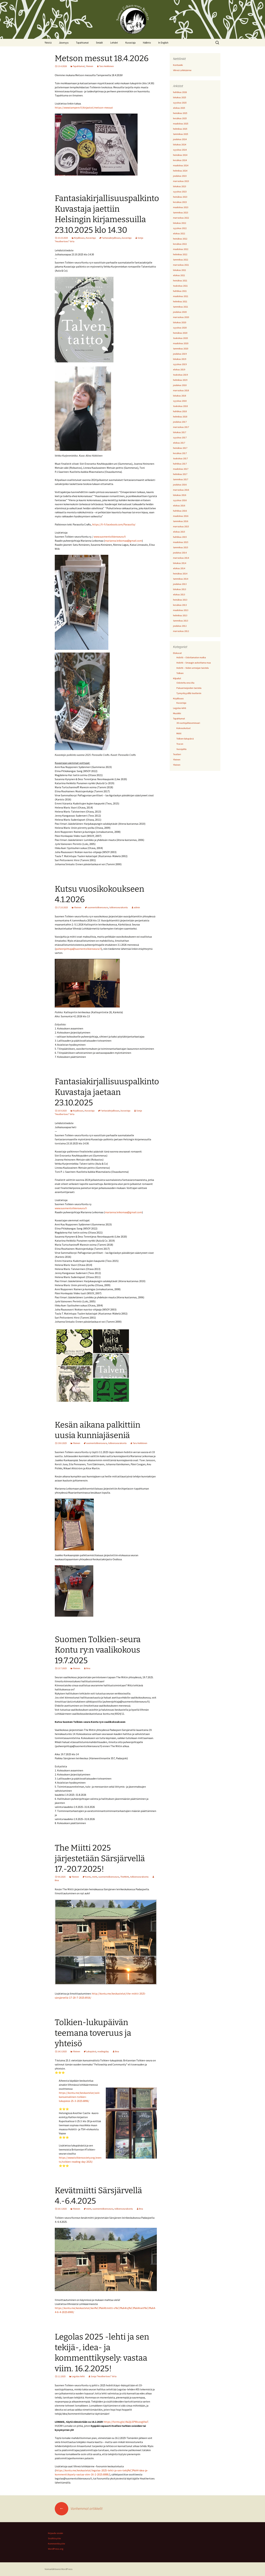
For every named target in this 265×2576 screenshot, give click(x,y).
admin (137, 907)
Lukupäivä (91, 2051)
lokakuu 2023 (179, 186)
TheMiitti (124, 1876)
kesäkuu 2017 (180, 453)
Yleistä (48, 42)
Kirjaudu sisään (55, 2533)
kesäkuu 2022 (180, 243)
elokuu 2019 (179, 369)
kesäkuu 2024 (180, 160)
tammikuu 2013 (180, 620)
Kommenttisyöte (56, 2543)
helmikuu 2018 (180, 416)
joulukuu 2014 (180, 552)
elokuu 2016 (179, 505)
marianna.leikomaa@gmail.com (123, 540)
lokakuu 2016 (179, 495)
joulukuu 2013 (180, 584)
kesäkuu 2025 (180, 118)
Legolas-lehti (78, 2376)
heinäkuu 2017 (180, 447)
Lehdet (114, 42)
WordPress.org (55, 2548)
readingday (103, 2051)
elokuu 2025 (179, 107)
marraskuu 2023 (181, 181)
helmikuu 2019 (180, 379)
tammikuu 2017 (180, 479)
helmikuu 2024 (180, 170)
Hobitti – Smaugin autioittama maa (193, 662)
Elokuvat (177, 653)
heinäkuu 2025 (180, 113)
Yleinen (89, 66)
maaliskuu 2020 (180, 343)
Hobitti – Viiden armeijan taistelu (192, 667)
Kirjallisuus (79, 237)
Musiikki (177, 713)
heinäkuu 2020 (180, 332)
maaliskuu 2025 (180, 123)
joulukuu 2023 (180, 175)
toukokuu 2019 (180, 374)
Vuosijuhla (181, 749)
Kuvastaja (130, 42)
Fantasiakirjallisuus (111, 237)
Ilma (88, 1668)
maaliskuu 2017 (180, 468)
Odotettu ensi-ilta (185, 682)
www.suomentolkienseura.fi (110, 536)
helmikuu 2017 (180, 474)
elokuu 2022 (179, 233)
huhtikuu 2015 (180, 536)
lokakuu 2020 (179, 322)
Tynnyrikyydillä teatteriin (188, 693)
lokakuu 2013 (179, 589)
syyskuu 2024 (180, 149)
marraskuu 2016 (181, 489)
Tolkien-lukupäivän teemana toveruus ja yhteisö (93, 2032)
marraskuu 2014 (181, 557)
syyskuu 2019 (180, 364)
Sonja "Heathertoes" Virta (103, 2376)
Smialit (99, 42)
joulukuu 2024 (180, 139)
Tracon (179, 743)
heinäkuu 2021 (180, 280)
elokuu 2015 (179, 531)
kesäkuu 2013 (180, 604)
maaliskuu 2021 (180, 296)
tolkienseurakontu (118, 907)
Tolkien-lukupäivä (185, 738)
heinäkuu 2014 (180, 573)
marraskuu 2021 (181, 264)
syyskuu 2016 (180, 500)
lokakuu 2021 (179, 270)
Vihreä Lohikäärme (182, 70)
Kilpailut (177, 678)
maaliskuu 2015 (180, 542)
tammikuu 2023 (180, 212)
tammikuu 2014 (180, 578)
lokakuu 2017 (179, 432)
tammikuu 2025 (180, 134)
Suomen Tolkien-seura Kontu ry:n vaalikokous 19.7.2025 (98, 1650)
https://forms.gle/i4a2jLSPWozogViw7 (126, 2421)
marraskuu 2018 (181, 390)
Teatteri (177, 754)
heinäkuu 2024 (180, 154)
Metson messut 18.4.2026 (102, 58)
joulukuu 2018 (180, 385)
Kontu (88, 1876)
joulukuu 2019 (180, 353)
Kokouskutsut (183, 728)
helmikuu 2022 (180, 254)
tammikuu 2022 (180, 259)
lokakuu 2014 (179, 563)
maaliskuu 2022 (180, 249)
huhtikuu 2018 (180, 411)
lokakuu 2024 (179, 144)
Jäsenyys (64, 42)
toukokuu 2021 (180, 285)
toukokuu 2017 (180, 458)
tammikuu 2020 (180, 348)
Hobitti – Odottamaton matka (191, 657)
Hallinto (147, 42)
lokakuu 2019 (179, 359)
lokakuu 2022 (179, 222)
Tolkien (180, 673)
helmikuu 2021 (180, 301)
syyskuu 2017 (180, 437)
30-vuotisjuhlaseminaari (188, 722)
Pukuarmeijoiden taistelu (188, 687)
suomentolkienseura (97, 907)
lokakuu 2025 (179, 97)
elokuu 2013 (179, 594)
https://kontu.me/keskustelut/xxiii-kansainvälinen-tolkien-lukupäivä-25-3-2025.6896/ (79, 2097)
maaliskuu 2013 (180, 610)
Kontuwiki (178, 65)
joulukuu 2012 (180, 625)
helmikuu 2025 (180, 128)
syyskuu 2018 (180, 400)
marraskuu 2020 (181, 317)
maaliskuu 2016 (180, 515)
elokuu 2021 (179, 275)
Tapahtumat (82, 42)
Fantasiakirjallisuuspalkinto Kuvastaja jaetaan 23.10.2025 (107, 1092)
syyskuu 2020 (180, 327)
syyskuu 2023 (180, 191)
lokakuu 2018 (179, 395)
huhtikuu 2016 (180, 510)
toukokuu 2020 (180, 338)
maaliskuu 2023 (180, 207)
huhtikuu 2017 (180, 463)
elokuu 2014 (179, 568)
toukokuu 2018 (180, 406)
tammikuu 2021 (180, 306)
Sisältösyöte (54, 2538)
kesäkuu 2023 (180, 202)
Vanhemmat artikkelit (79, 2508)
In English (163, 42)
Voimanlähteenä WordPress (59, 2569)
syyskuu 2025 (180, 102)
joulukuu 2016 (180, 484)
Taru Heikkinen (106, 66)
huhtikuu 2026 (180, 92)
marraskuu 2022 (181, 217)
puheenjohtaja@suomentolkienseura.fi (78, 948)
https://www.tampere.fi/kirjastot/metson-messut (84, 107)
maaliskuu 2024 (180, 165)
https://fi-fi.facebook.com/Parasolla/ (114, 524)
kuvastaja (126, 237)
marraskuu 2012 (181, 631)
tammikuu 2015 (180, 547)
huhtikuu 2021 (180, 291)
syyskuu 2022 (180, 228)
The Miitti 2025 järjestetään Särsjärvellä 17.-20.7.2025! (100, 1858)
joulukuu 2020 (180, 311)
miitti (94, 1876)
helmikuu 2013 (180, 615)
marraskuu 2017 (181, 427)
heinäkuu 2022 (180, 238)
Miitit (178, 733)
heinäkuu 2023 (180, 196)
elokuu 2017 (179, 442)
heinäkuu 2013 (180, 599)
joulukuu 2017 (180, 421)
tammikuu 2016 (180, 521)
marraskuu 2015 (181, 526)
